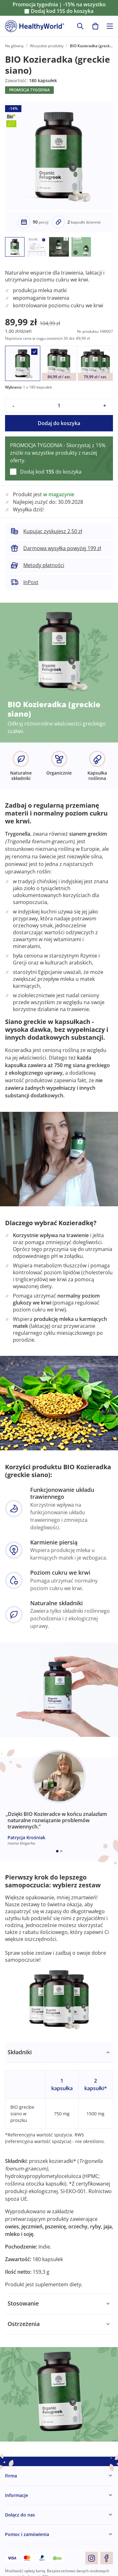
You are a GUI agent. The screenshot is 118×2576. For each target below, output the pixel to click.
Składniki (20, 2052)
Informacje (16, 2495)
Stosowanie (23, 2303)
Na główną (14, 45)
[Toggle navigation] (110, 26)
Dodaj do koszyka (59, 423)
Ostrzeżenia (24, 2324)
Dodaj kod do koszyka (62, 11)
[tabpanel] (59, 2168)
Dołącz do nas (20, 2515)
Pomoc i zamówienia (27, 2534)
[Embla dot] (57, 1851)
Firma (11, 2476)
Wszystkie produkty (47, 45)
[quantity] (59, 405)
